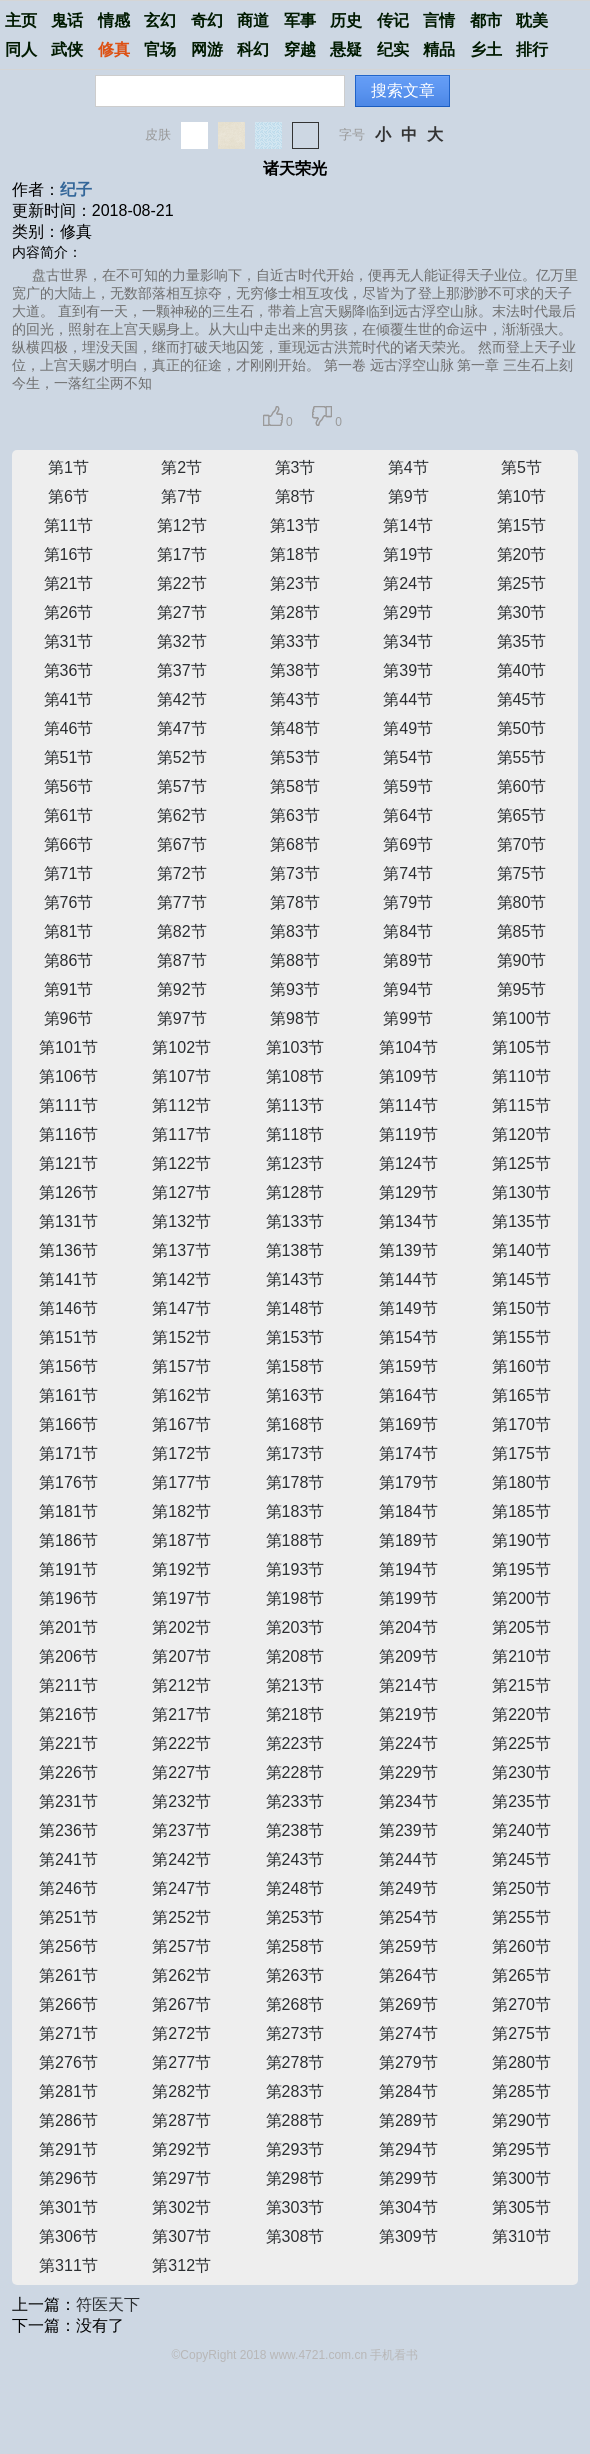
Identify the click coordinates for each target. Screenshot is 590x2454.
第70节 (522, 844)
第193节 (295, 1569)
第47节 (182, 728)
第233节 (295, 1801)
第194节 (408, 1569)
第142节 (181, 1279)
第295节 (521, 2149)
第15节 (522, 525)
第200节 (521, 1598)
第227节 (181, 1772)
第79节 (408, 902)
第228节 (295, 1772)
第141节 (68, 1279)
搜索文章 (403, 90)
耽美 (532, 20)
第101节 (68, 1047)
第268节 (295, 2004)
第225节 (521, 1743)
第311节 (68, 2265)
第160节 (521, 1366)
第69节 (408, 844)
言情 (439, 20)
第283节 (295, 2091)
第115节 (521, 1105)
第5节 (521, 467)
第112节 (181, 1105)
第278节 (295, 2062)
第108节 (295, 1076)
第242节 (181, 1859)
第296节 (68, 2178)
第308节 (295, 2236)
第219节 (408, 1714)
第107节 (181, 1076)
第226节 (68, 1772)
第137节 (181, 1250)
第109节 (408, 1076)
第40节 (522, 670)
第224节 (408, 1743)
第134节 (408, 1221)
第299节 (408, 2178)
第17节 (182, 554)
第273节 (295, 2033)
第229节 (408, 1772)
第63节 (295, 815)
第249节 (408, 1888)
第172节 (181, 1453)
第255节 (521, 1917)
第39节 (408, 670)
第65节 (522, 815)
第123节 (295, 1163)
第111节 (68, 1105)
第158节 (295, 1366)
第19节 (408, 554)
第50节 (522, 728)
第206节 (68, 1656)
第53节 (295, 757)
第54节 (408, 757)
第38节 (295, 670)
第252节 (181, 1917)
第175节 (521, 1453)
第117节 (181, 1134)
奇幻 (207, 20)
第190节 (521, 1540)
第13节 (295, 525)
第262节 (181, 1975)
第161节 (68, 1395)
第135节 (521, 1221)
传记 (393, 20)
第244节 (408, 1859)
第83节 (295, 931)
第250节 (521, 1888)
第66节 (69, 844)
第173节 (295, 1453)
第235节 (521, 1801)
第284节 (408, 2091)
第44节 (408, 699)
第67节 (182, 844)
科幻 (253, 49)
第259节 (408, 1946)
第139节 (408, 1250)
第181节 (68, 1511)
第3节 (295, 467)
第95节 (522, 989)
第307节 (181, 2236)
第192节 (181, 1569)
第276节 (68, 2062)
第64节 (408, 815)
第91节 (69, 989)
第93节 (295, 989)
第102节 (181, 1047)
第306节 (68, 2236)
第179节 (408, 1482)
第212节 (181, 1685)
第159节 (408, 1366)
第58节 (295, 786)
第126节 (68, 1192)
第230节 (521, 1772)
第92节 (182, 989)
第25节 (522, 583)
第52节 (182, 757)
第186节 (68, 1540)
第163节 (295, 1395)
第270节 (521, 2004)
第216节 (68, 1714)
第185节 (521, 1511)
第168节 (295, 1424)
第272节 (181, 2033)
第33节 (295, 641)
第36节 (69, 670)
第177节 (181, 1482)
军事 (300, 20)
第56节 (69, 786)
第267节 (181, 2004)
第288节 (295, 2120)
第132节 (181, 1221)
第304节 (408, 2207)
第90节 (522, 960)
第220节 (521, 1714)
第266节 (68, 2004)
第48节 (295, 728)
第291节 (68, 2149)
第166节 (68, 1424)
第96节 (69, 1018)
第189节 (408, 1540)
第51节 (69, 757)
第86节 (69, 960)
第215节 (521, 1685)
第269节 (408, 2004)
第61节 (69, 815)
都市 (486, 20)
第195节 (521, 1569)
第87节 (182, 960)
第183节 (295, 1511)
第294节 (408, 2149)
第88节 (295, 960)
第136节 (68, 1250)
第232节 (181, 1801)
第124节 (408, 1163)
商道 (253, 20)
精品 (439, 49)
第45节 (522, 699)
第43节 (295, 699)
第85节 (522, 931)
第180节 (521, 1482)
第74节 (408, 873)
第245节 (521, 1859)
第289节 (408, 2120)
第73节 (295, 873)
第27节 (182, 612)
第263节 (295, 1975)
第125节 (521, 1163)
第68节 (295, 844)
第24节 (408, 583)
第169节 (408, 1424)
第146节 (68, 1308)
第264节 (408, 1975)
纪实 (393, 49)
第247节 (181, 1888)
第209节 (408, 1656)
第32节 (182, 641)
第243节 (295, 1859)
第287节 (181, 2120)
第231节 (68, 1801)
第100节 (521, 1018)
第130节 (521, 1192)
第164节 (408, 1395)
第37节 (182, 670)
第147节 (181, 1308)
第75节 (522, 873)
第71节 (69, 873)
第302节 (181, 2207)
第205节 (521, 1627)
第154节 (408, 1337)
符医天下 (108, 2304)
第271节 (68, 2033)
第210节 (521, 1656)
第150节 (521, 1308)
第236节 (68, 1830)
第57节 (182, 786)
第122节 (181, 1163)
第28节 (295, 612)
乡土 (486, 49)
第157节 (181, 1366)
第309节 (408, 2236)
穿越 (300, 49)
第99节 (408, 1018)
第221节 (68, 1743)
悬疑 (346, 49)
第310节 (521, 2236)
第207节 (181, 1656)
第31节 (69, 641)
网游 (207, 49)
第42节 (182, 699)
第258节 (295, 1946)
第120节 (521, 1134)
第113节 (295, 1105)
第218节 (295, 1714)
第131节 (68, 1221)
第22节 (182, 583)
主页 (21, 20)
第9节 (408, 496)
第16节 (69, 554)
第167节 (181, 1424)
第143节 (295, 1279)
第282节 (181, 2091)
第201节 (68, 1627)
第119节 (408, 1134)
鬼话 (67, 20)
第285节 (521, 2091)
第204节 (408, 1627)
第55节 (522, 757)
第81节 (69, 931)
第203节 (295, 1627)
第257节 (181, 1946)
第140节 (521, 1250)
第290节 (521, 2120)
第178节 (295, 1482)
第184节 (408, 1511)
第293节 (295, 2149)
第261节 (68, 1975)
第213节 (295, 1685)
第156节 (68, 1366)
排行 (532, 49)
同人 (21, 49)
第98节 (295, 1018)
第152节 (181, 1337)
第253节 (295, 1917)
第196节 (68, 1598)
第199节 (408, 1598)
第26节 (69, 612)
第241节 (68, 1859)
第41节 (69, 699)
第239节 (408, 1830)
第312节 (181, 2265)
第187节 (181, 1540)
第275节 (521, 2033)
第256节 (68, 1946)
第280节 (521, 2062)
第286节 (68, 2120)
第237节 (181, 1830)
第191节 (68, 1569)
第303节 (295, 2207)
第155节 (521, 1337)
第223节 (295, 1743)
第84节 (408, 931)
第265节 (521, 1975)
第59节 (408, 786)
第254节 (408, 1917)
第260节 (521, 1946)
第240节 (521, 1830)
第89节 (408, 960)
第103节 (295, 1047)
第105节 (521, 1047)
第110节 (521, 1076)
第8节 (295, 496)
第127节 (181, 1192)
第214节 (408, 1685)
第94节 (408, 989)
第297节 (181, 2178)
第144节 (408, 1279)
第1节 (68, 467)
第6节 (68, 496)
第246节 (68, 1888)
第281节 (68, 2091)
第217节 (181, 1714)
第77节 (182, 902)
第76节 (69, 902)
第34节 (408, 641)
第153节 (295, 1337)
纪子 (76, 189)
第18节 (295, 554)
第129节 (408, 1192)
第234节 (408, 1801)
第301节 (68, 2207)
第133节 (295, 1221)
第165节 (521, 1395)
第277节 (181, 2062)
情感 (114, 20)
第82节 (182, 931)
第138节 (295, 1250)
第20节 (522, 554)
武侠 (67, 49)
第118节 (295, 1134)
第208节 (295, 1656)
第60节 (522, 786)
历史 (346, 20)
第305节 (521, 2207)
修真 (114, 49)
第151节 (68, 1337)
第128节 (295, 1192)
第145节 (521, 1279)
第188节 (295, 1540)
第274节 (408, 2033)
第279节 (408, 2062)
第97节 (182, 1018)
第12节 (182, 525)
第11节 (69, 525)
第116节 (68, 1134)
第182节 (181, 1511)
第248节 (295, 1888)
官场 (160, 49)
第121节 (68, 1163)
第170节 (521, 1424)
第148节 (295, 1308)
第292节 (181, 2149)
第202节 (181, 1627)
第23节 (295, 583)
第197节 (181, 1598)
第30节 (522, 612)
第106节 (68, 1076)
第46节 (69, 728)
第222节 (181, 1743)
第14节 (408, 525)
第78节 (295, 902)
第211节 (68, 1685)
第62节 (182, 815)
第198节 (295, 1598)
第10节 (522, 496)
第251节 (68, 1917)
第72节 (182, 873)
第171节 (68, 1453)
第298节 (295, 2178)
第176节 (68, 1482)
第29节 (408, 612)
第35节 (522, 641)
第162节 (181, 1395)
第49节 (408, 728)
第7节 (181, 496)
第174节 (408, 1453)
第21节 (69, 583)
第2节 (181, 467)
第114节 (408, 1105)
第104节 (408, 1047)
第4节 (408, 467)
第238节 (295, 1830)
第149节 (408, 1308)
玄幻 (160, 20)
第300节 (521, 2178)
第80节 (522, 902)
